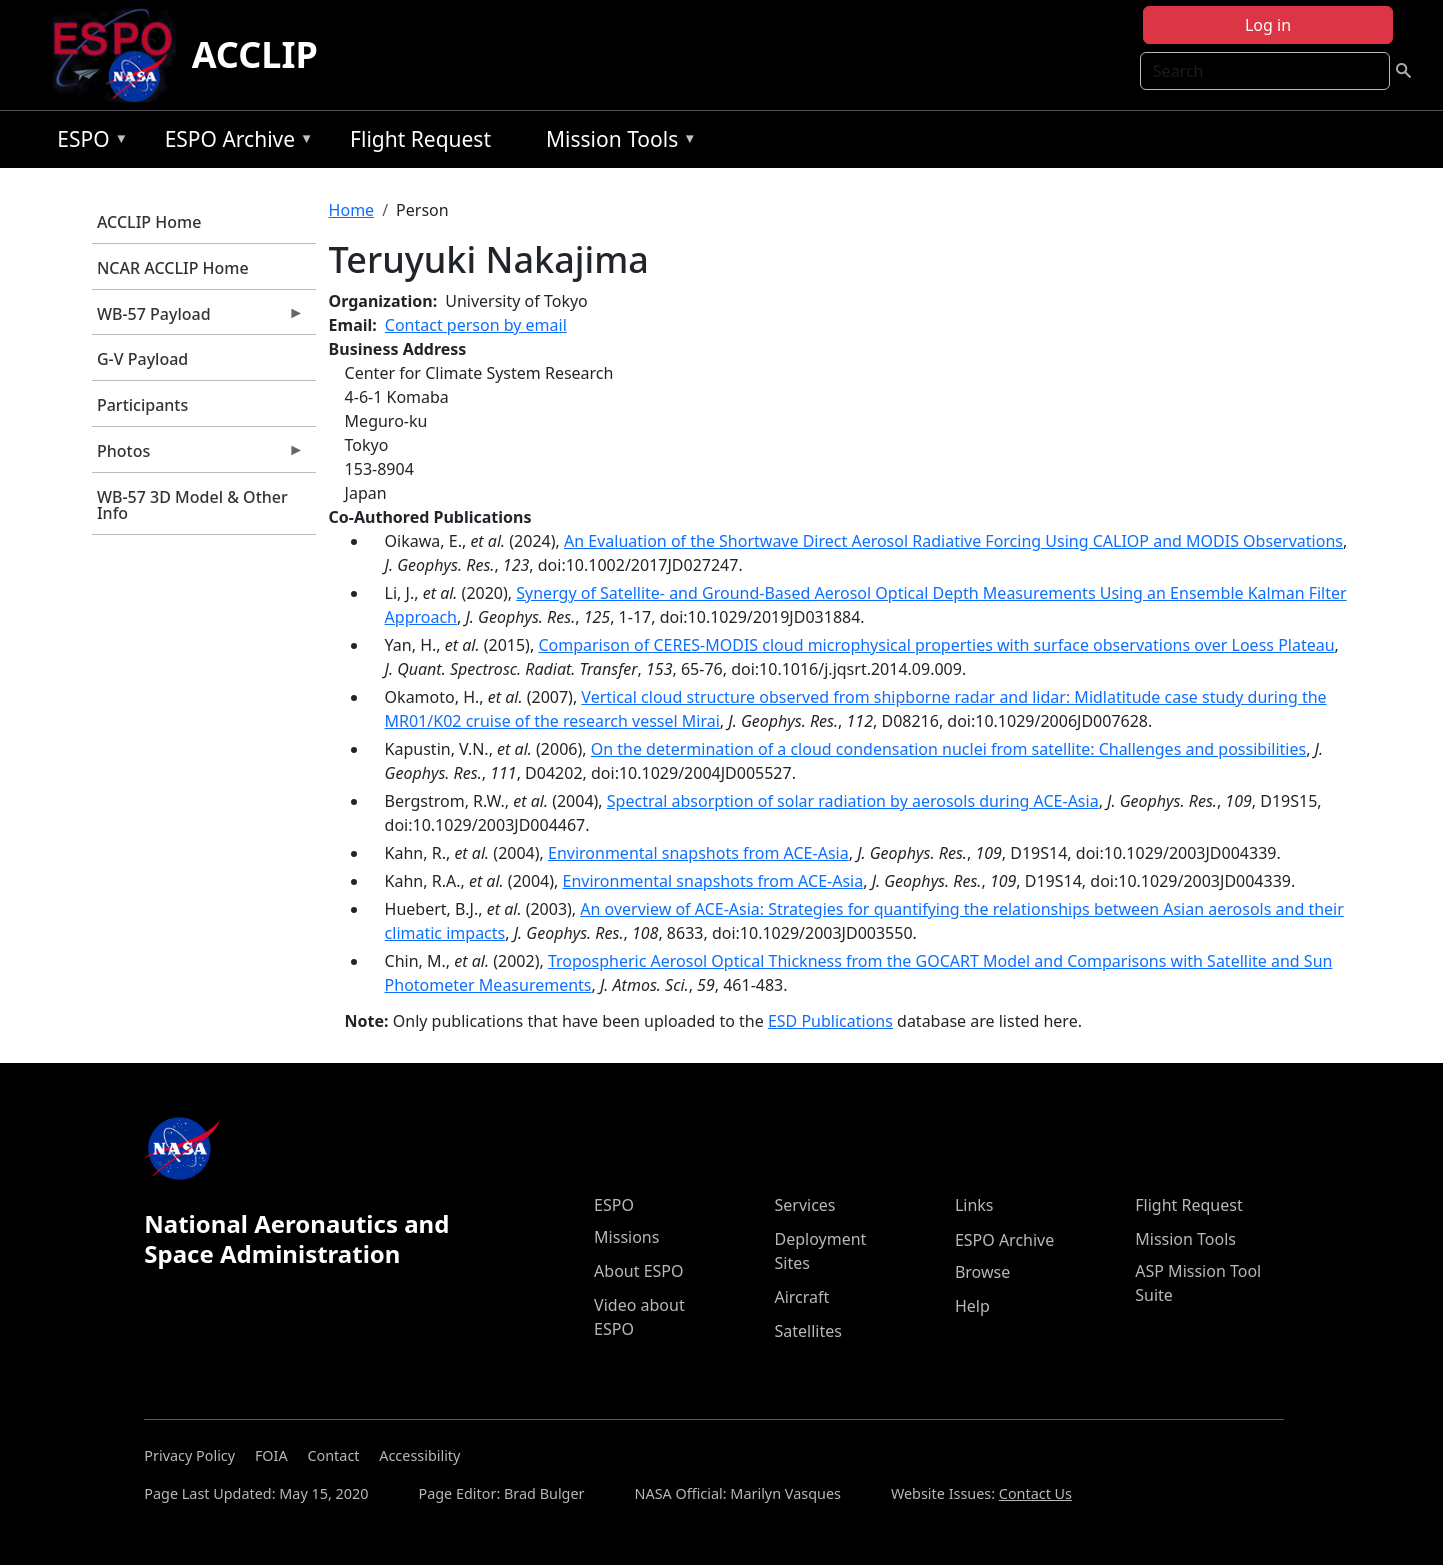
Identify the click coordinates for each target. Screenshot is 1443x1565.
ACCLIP (255, 54)
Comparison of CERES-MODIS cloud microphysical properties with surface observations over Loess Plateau (936, 645)
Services (804, 1205)
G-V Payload (142, 359)
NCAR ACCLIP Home (173, 268)
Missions (626, 1237)
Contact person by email (476, 325)
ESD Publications (830, 1021)
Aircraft (801, 1297)
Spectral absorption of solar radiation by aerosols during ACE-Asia (853, 801)
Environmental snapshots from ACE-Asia (698, 853)
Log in (1268, 25)
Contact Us (1035, 1493)
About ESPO (638, 1271)
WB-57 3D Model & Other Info (192, 505)
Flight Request (420, 139)
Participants (142, 405)
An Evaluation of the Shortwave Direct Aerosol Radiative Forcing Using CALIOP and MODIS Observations (953, 541)
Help (972, 1306)
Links (974, 1205)
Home (352, 210)
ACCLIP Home (149, 222)
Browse (982, 1272)
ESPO (87, 142)
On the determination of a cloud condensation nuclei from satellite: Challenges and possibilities (948, 749)
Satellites (807, 1331)
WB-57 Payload (198, 319)
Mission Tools (616, 142)
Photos (198, 456)
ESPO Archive (234, 142)
